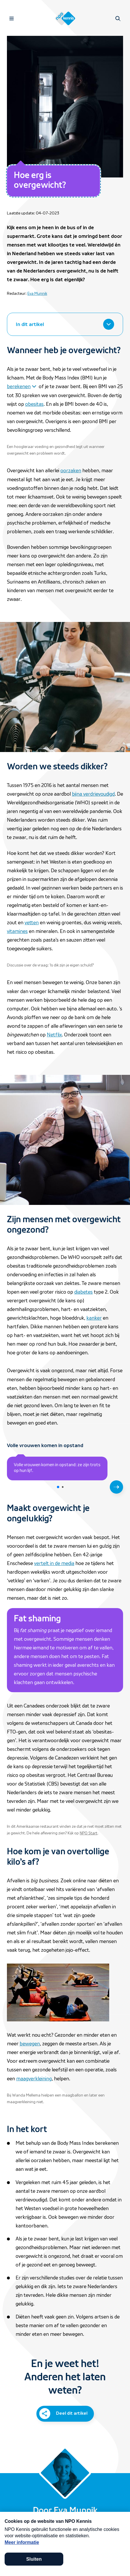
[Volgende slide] (116, 1487)
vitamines (17, 931)
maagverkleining (34, 2078)
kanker (94, 1318)
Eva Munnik (37, 294)
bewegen (30, 2043)
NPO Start (88, 1833)
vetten (32, 922)
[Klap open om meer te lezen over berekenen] (22, 386)
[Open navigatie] (11, 18)
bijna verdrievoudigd (93, 794)
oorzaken (70, 470)
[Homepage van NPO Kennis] (65, 18)
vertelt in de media (54, 1563)
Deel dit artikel (72, 2413)
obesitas (34, 404)
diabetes (83, 1292)
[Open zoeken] (118, 18)
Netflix (54, 1034)
